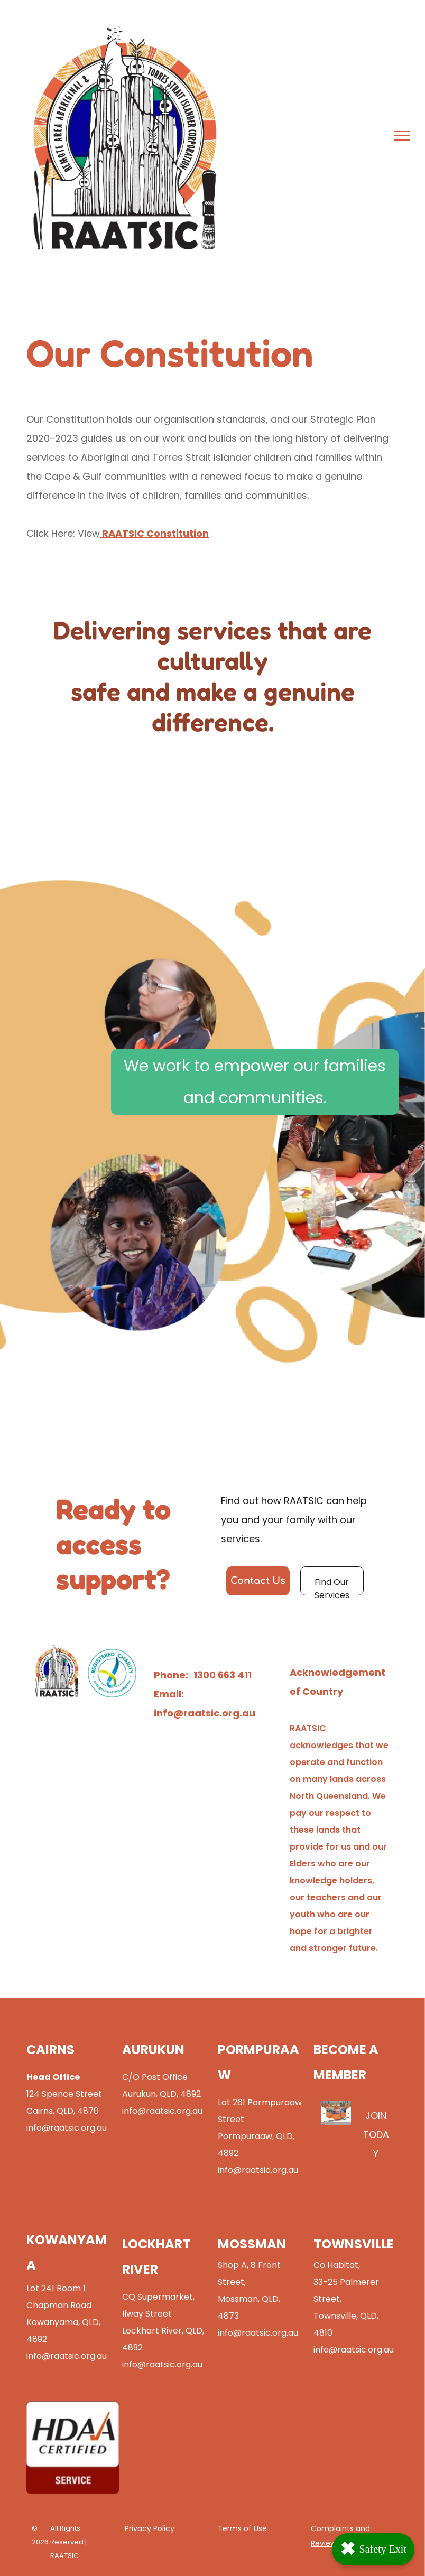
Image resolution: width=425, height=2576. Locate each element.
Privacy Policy (149, 2528)
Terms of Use (242, 2528)
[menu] (401, 136)
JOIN (375, 2115)
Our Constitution (65, 419)
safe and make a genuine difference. (213, 706)
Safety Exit (373, 2549)
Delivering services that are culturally (212, 645)
